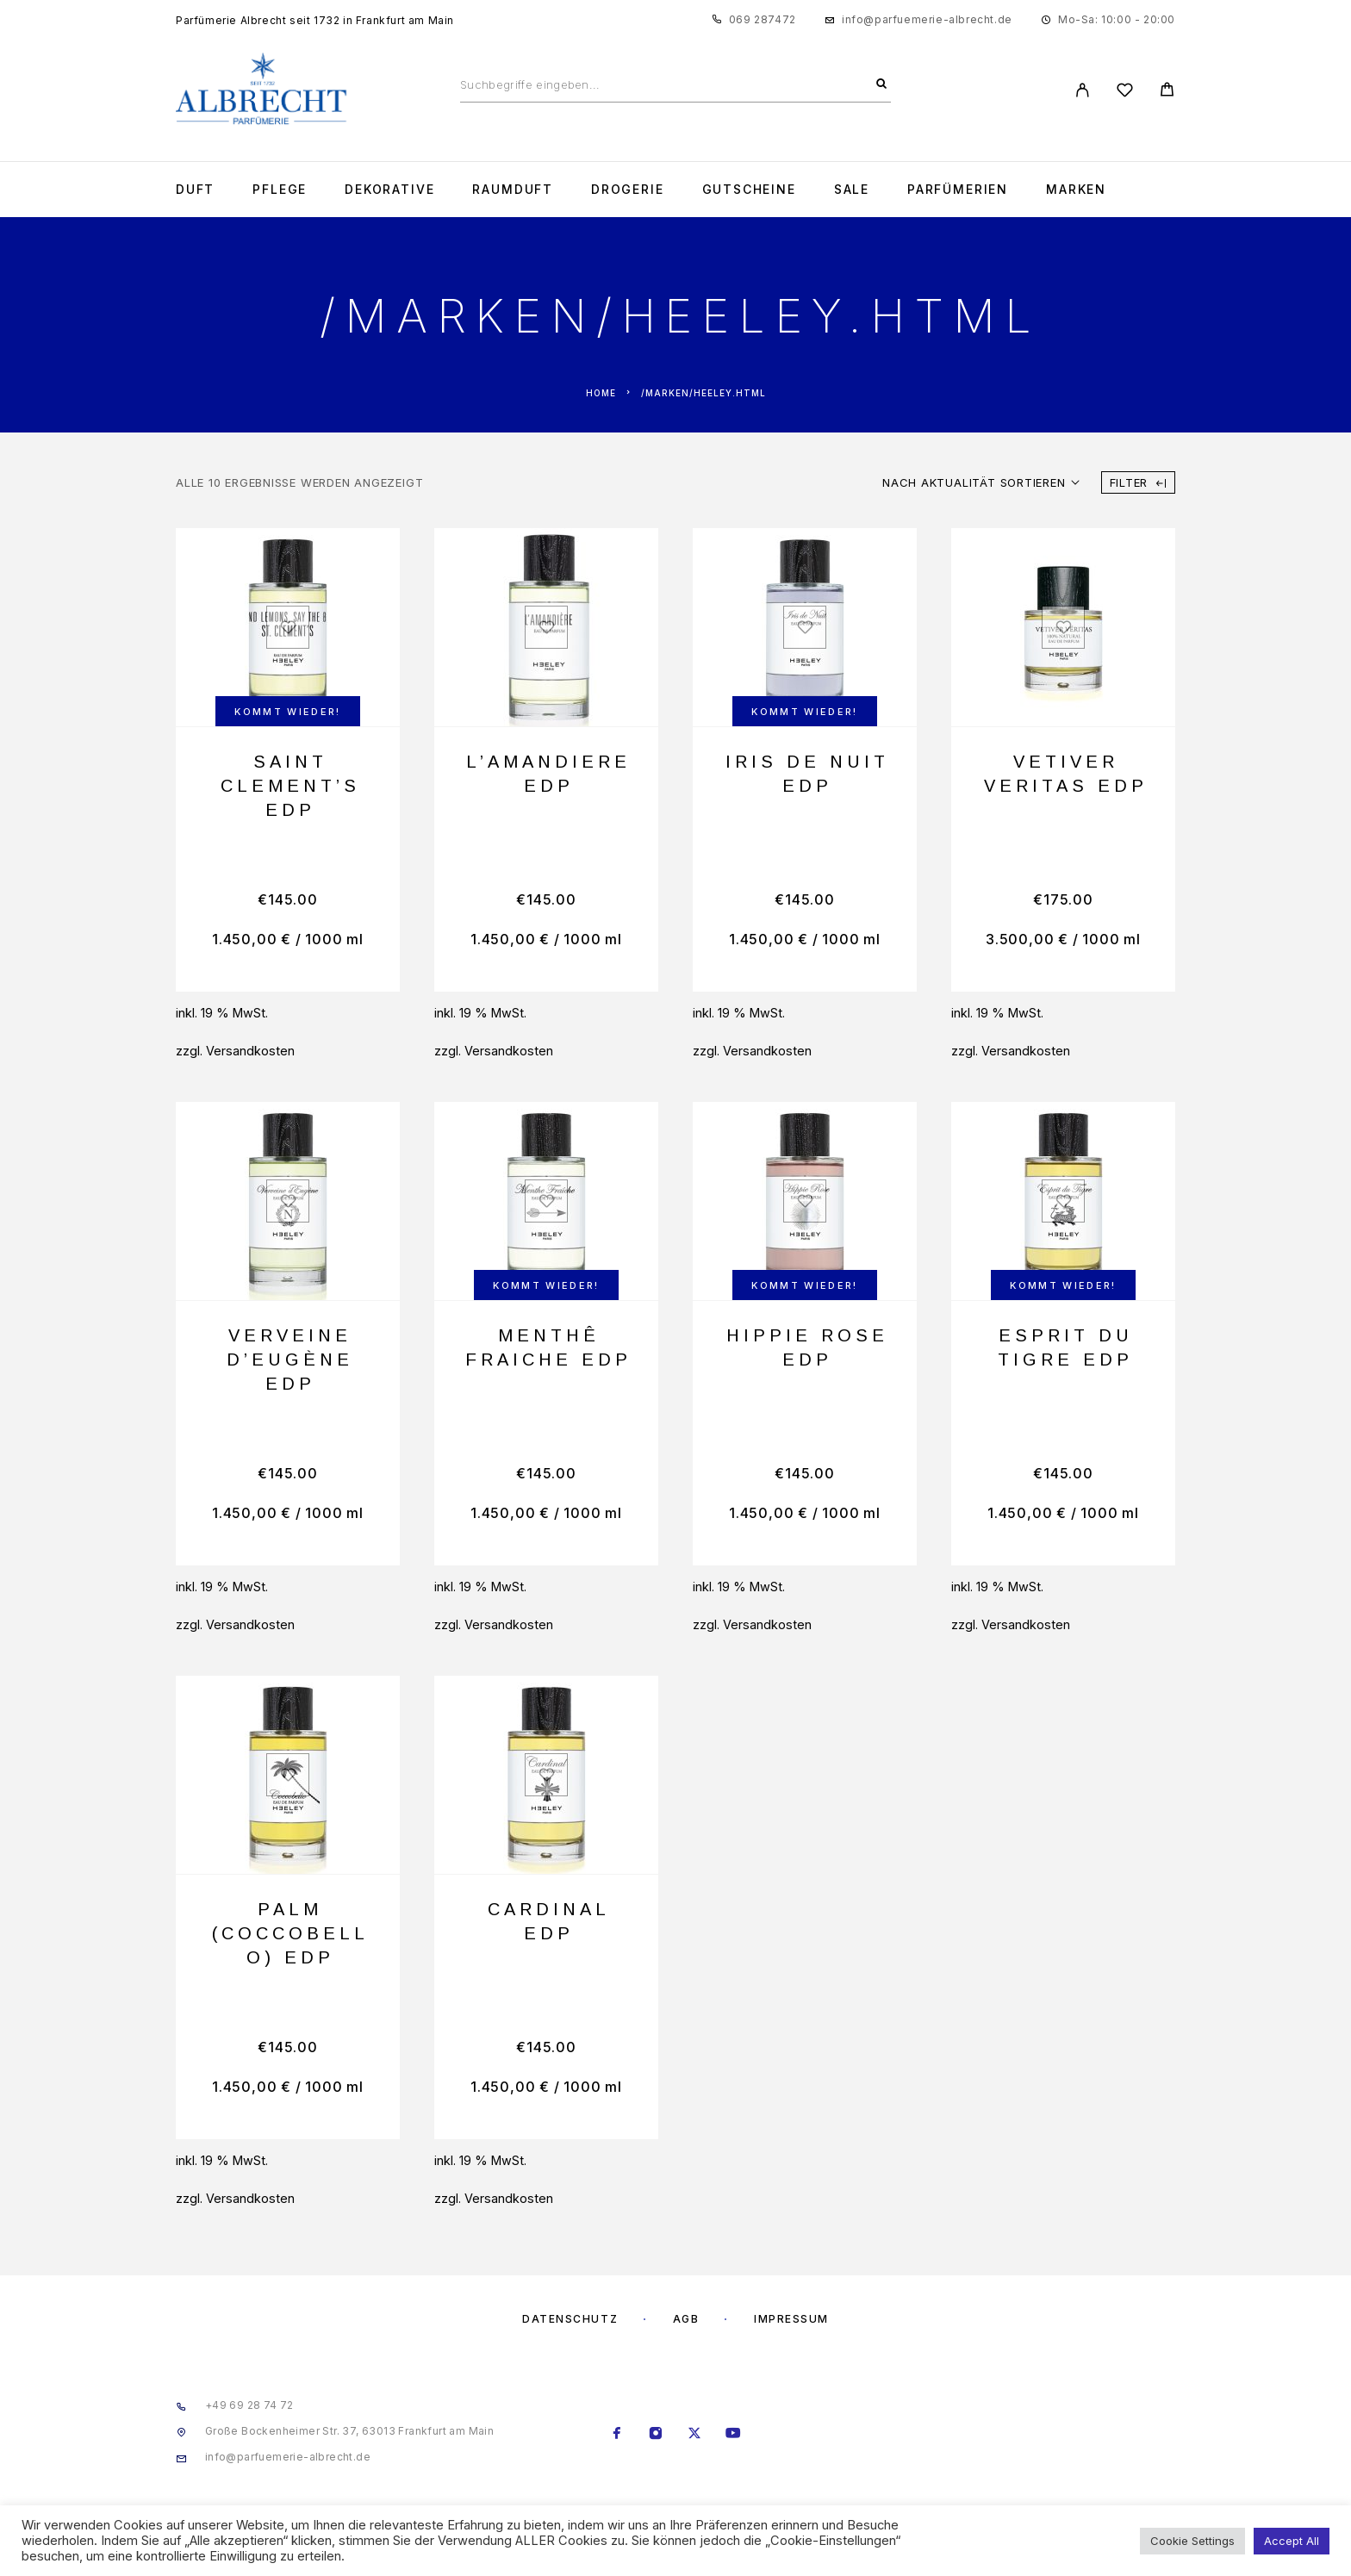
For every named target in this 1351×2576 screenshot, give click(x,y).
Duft (195, 189)
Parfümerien (957, 189)
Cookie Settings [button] (1192, 2541)
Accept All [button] (1291, 2541)
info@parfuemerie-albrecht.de (927, 19)
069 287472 (762, 19)
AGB (686, 2318)
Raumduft (512, 189)
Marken (1076, 189)
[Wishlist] (1125, 92)
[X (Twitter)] (695, 2434)
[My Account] (1083, 90)
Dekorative (389, 189)
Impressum (791, 2318)
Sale (851, 189)
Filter (1138, 482)
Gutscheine (749, 189)
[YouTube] (733, 2434)
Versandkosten (250, 1050)
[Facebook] (617, 2434)
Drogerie (627, 189)
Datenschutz (570, 2318)
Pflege (279, 189)
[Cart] (1167, 92)
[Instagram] (656, 2434)
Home (601, 393)
